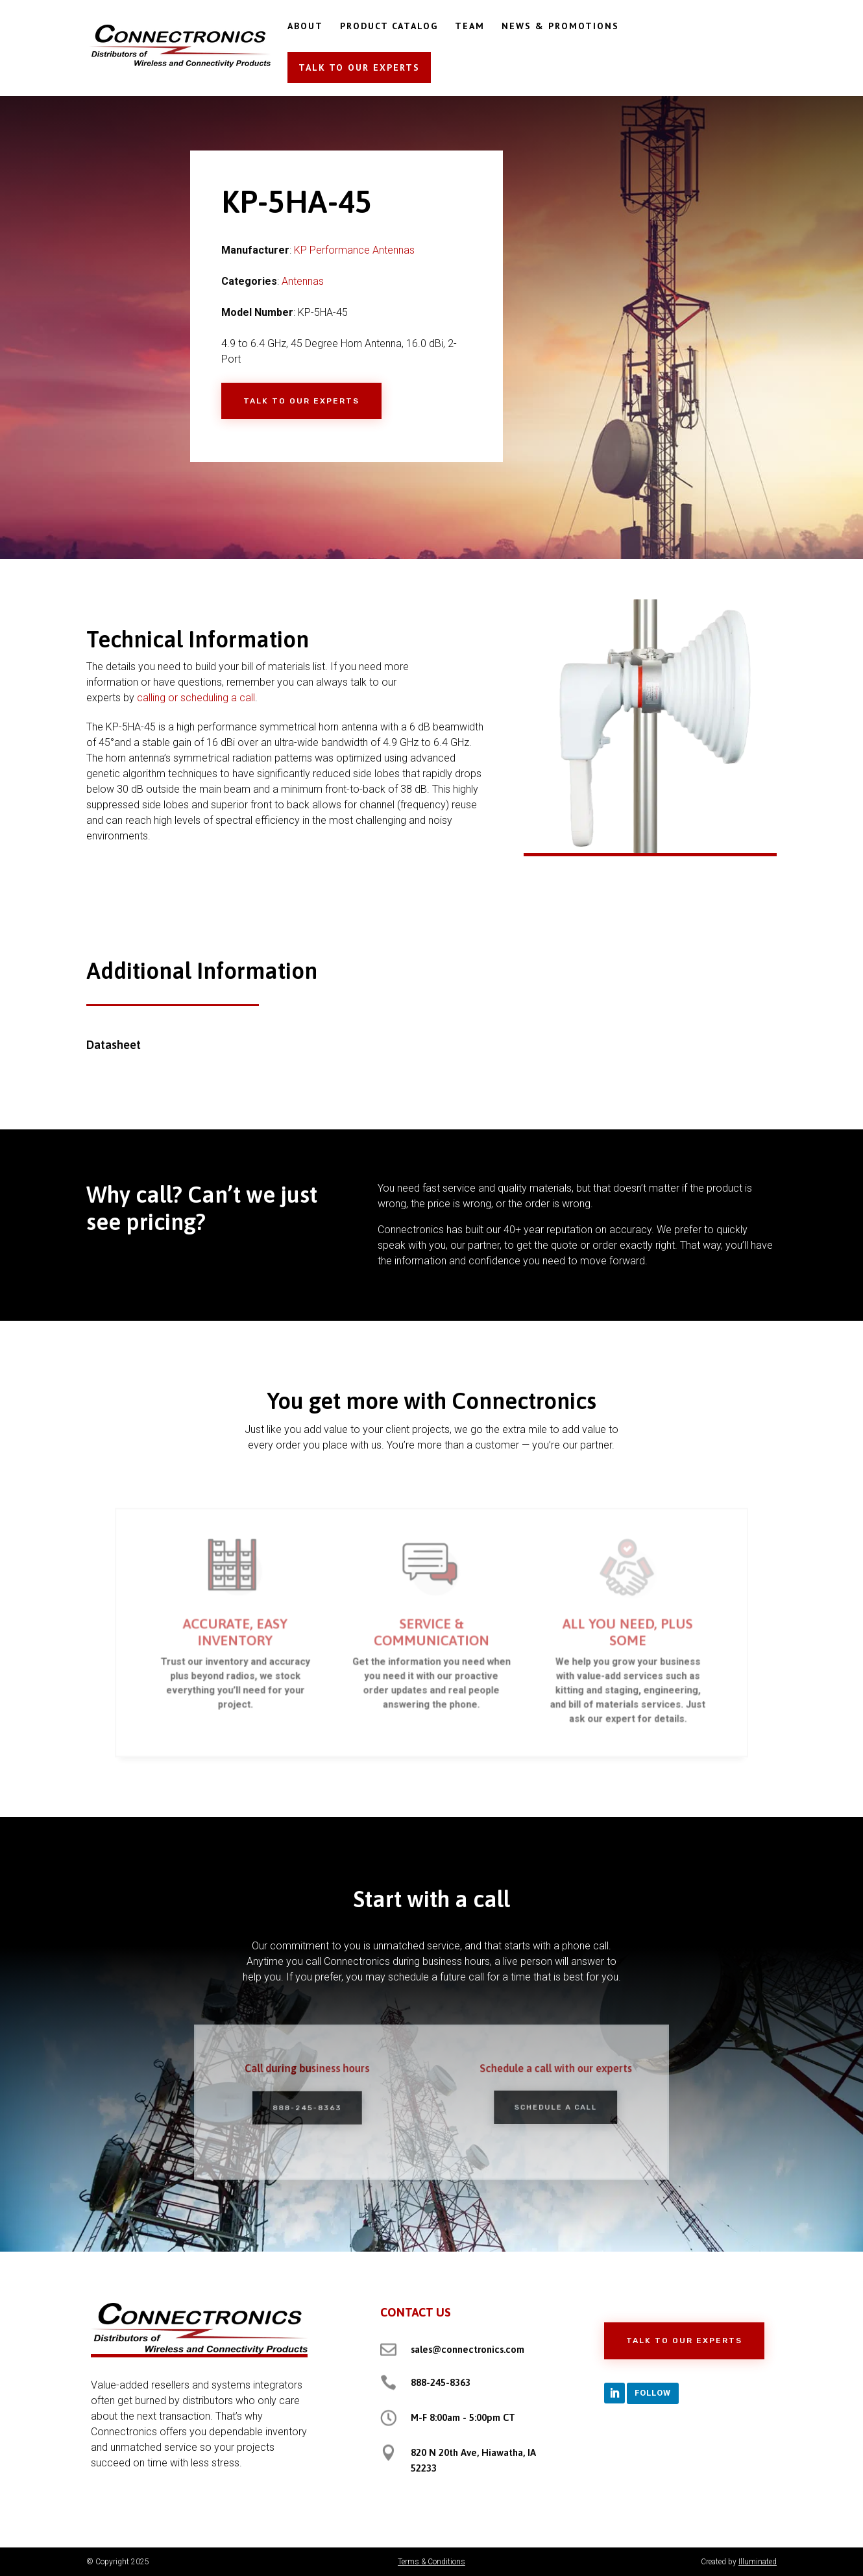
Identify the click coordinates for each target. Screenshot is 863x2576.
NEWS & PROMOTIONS (560, 26)
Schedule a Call (541, 2106)
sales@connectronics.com (467, 2349)
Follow (653, 2393)
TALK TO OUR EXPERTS (359, 67)
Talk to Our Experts (301, 400)
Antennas (303, 281)
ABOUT (305, 26)
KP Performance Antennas (354, 250)
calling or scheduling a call (196, 698)
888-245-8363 (321, 2106)
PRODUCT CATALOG (389, 26)
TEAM (470, 26)
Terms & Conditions (431, 2561)
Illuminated (757, 2561)
